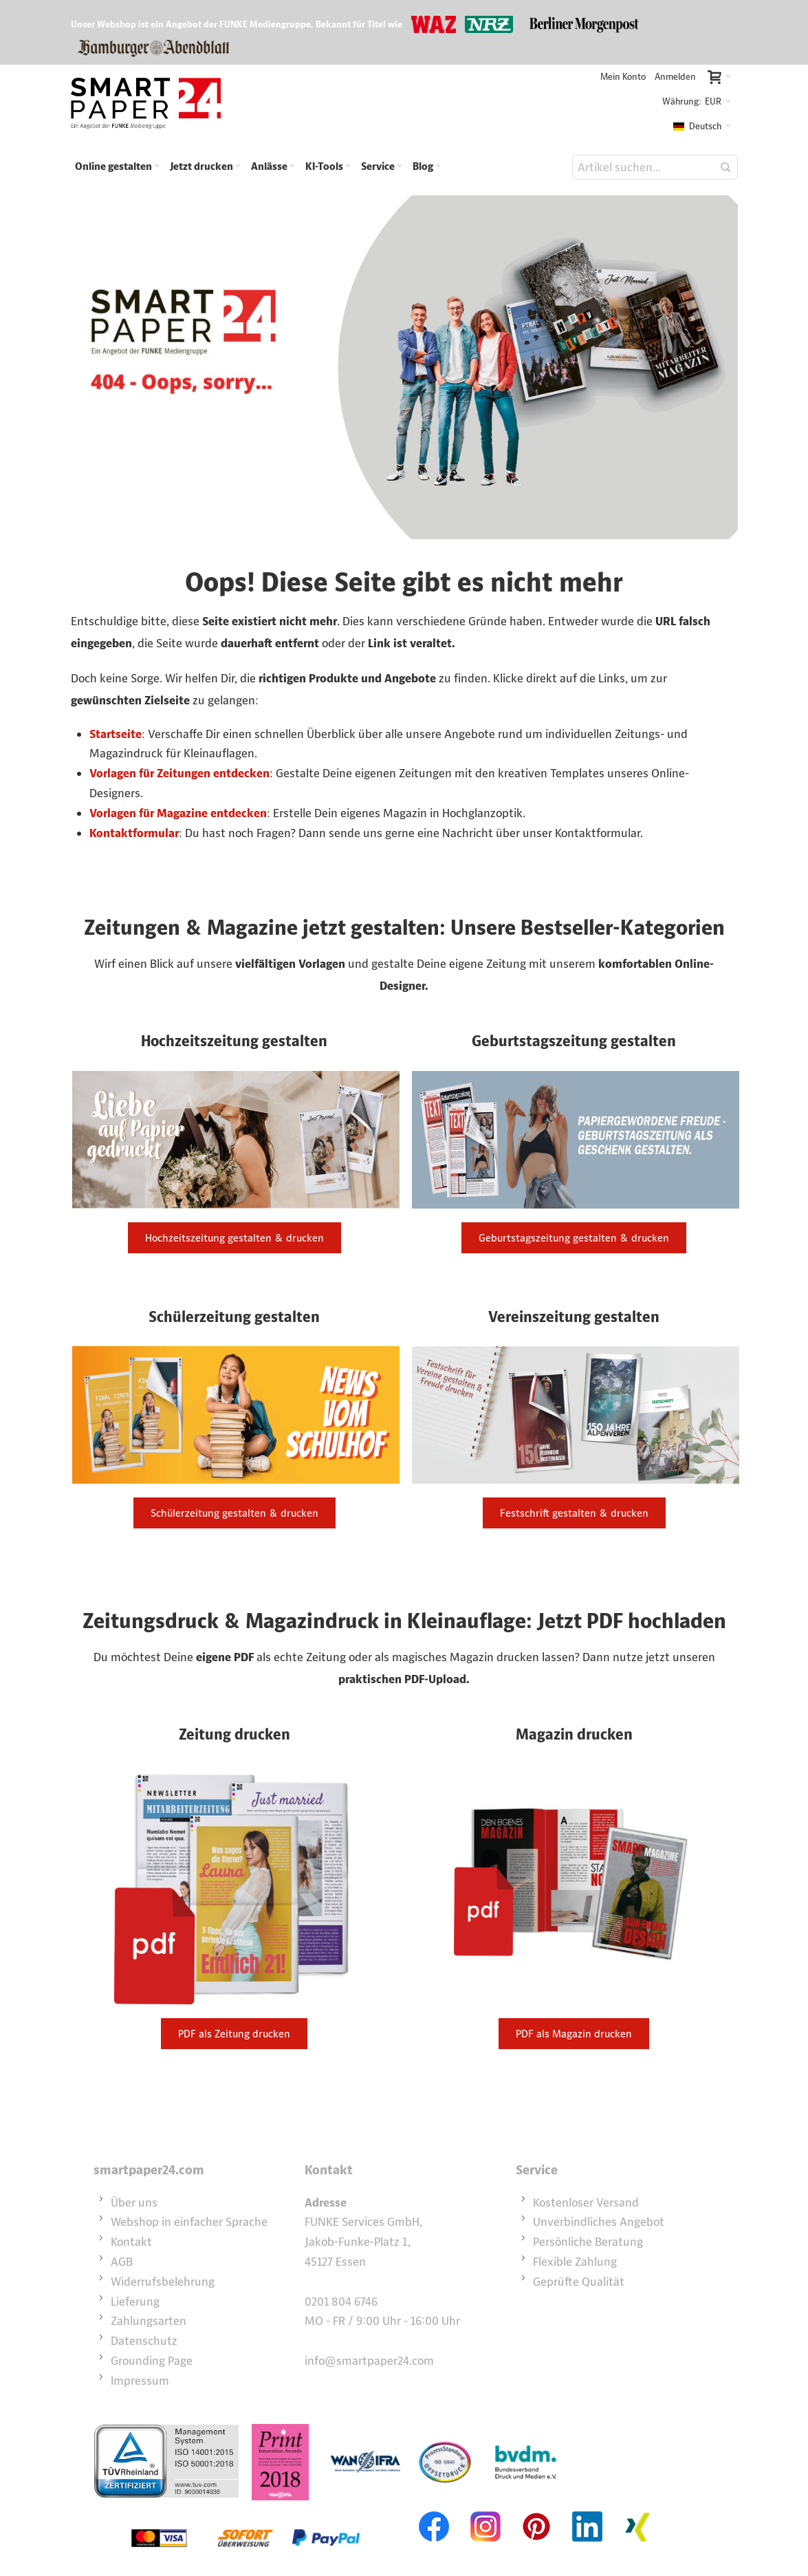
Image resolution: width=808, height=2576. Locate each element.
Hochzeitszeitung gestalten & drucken (234, 1237)
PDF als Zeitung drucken (234, 2033)
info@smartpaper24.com (369, 2360)
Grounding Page (152, 2360)
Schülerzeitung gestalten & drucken (234, 1512)
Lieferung (135, 2301)
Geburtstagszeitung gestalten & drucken (574, 1237)
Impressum (140, 2380)
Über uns (134, 2202)
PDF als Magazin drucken (574, 2033)
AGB (122, 2261)
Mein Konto (623, 77)
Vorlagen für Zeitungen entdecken (179, 773)
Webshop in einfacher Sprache (189, 2221)
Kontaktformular (134, 833)
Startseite (115, 734)
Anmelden (675, 77)
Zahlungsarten (148, 2320)
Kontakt (131, 2241)
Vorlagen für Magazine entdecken (178, 813)
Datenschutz (144, 2340)
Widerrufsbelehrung (163, 2281)
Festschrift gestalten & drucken (574, 1512)
